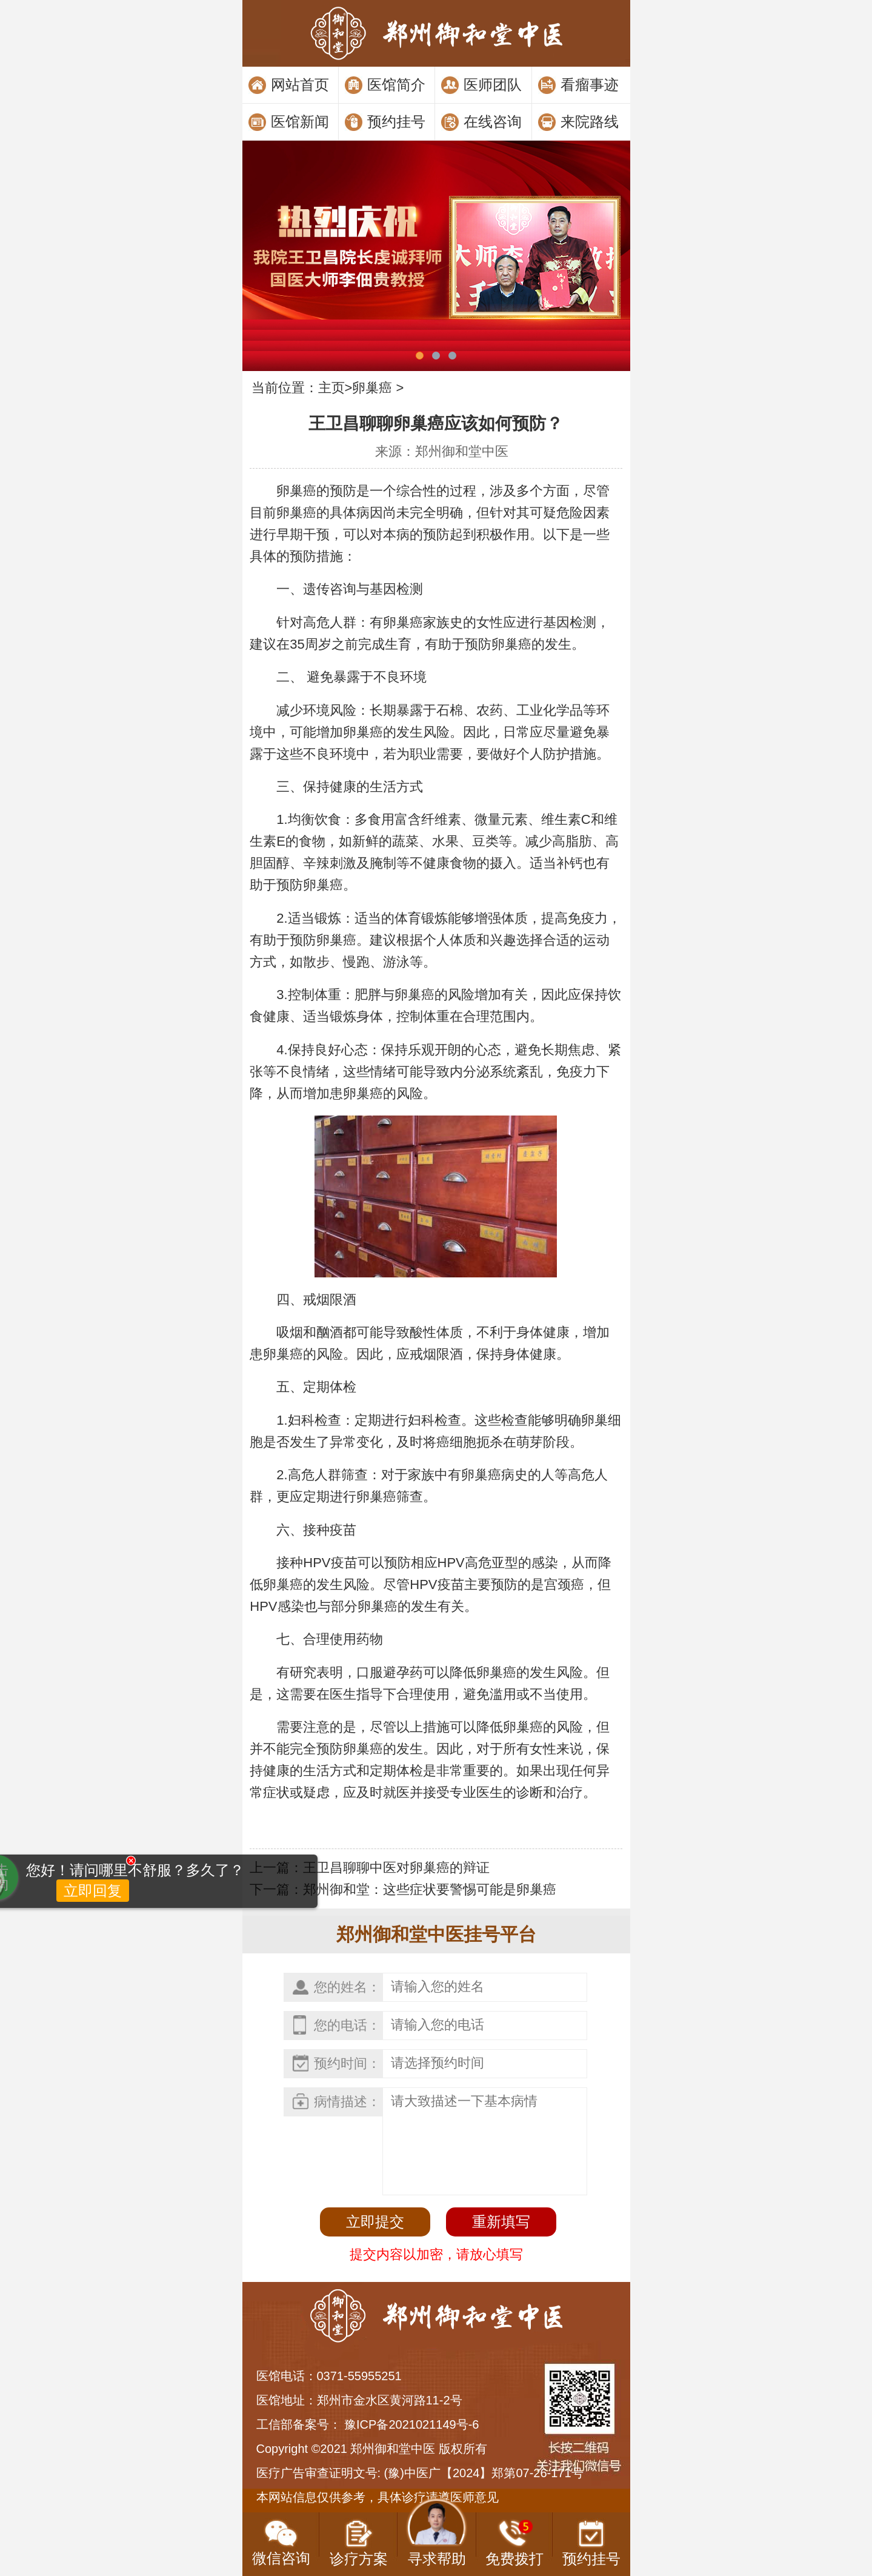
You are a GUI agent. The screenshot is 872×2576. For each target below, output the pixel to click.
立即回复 (61, 1945)
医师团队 (493, 84)
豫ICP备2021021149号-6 (411, 2424)
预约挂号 (396, 121)
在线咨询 (493, 121)
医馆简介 (396, 84)
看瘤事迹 (590, 84)
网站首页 (300, 84)
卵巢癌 (372, 387)
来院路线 (590, 121)
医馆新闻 (300, 121)
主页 (331, 387)
